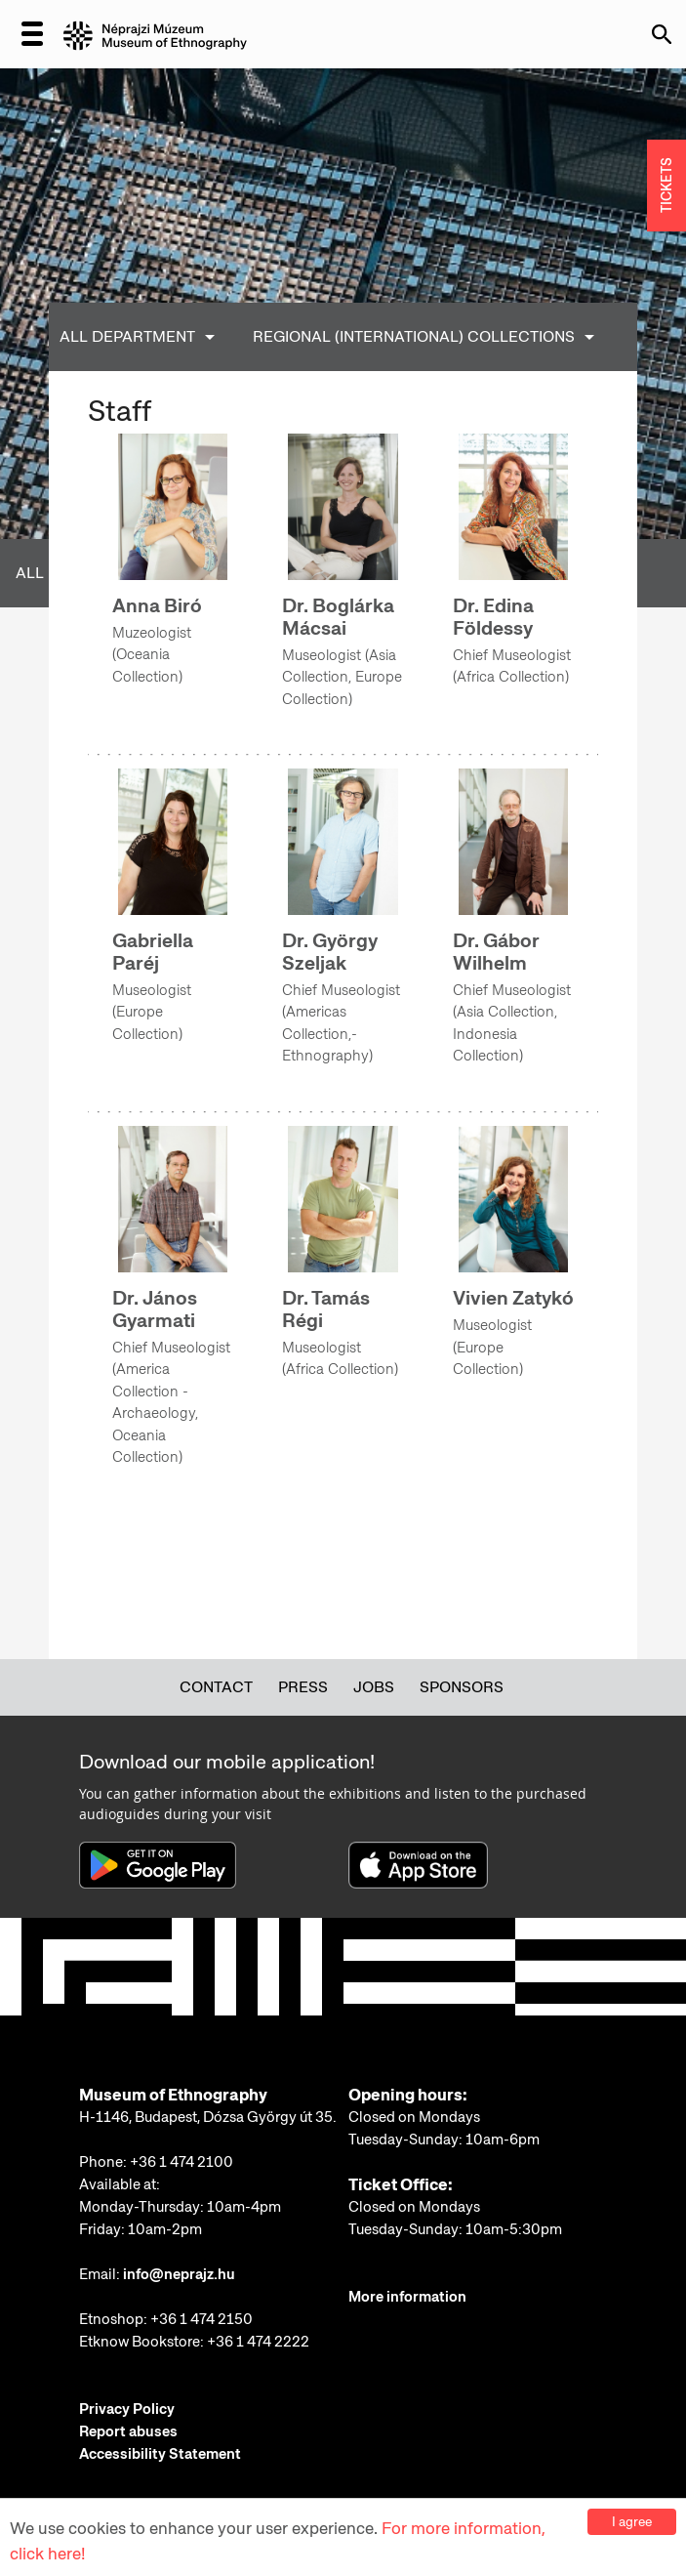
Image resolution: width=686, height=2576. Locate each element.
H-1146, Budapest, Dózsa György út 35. (208, 2117)
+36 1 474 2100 (181, 2162)
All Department (127, 336)
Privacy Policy (127, 2409)
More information (407, 2296)
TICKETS (666, 186)
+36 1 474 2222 (258, 2341)
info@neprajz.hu (179, 2274)
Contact (216, 1687)
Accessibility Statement (160, 2454)
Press (303, 1687)
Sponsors (462, 1687)
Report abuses (128, 2431)
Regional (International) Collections (414, 336)
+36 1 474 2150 (201, 2319)
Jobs (373, 1687)
